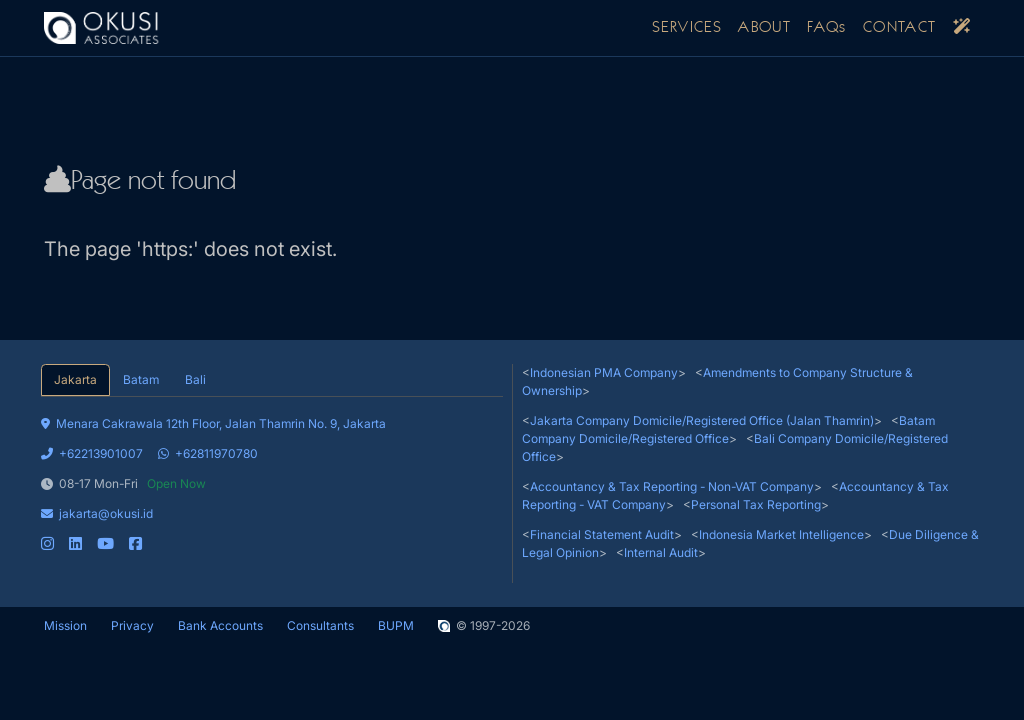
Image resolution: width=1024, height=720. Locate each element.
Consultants (320, 625)
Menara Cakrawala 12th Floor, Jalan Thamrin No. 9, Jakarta (213, 423)
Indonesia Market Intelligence (781, 534)
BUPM (396, 625)
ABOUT (764, 28)
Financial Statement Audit (602, 534)
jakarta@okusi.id (97, 513)
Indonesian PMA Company (604, 372)
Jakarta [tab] (75, 379)
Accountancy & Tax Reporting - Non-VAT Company (672, 486)
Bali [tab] (195, 379)
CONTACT (900, 28)
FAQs (827, 28)
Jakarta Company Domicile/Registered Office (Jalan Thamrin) (702, 420)
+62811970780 (208, 453)
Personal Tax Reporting (756, 504)
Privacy (132, 625)
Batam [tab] (141, 379)
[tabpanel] (272, 475)
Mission (65, 625)
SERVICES (687, 28)
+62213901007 (92, 453)
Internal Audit (661, 552)
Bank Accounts (220, 625)
